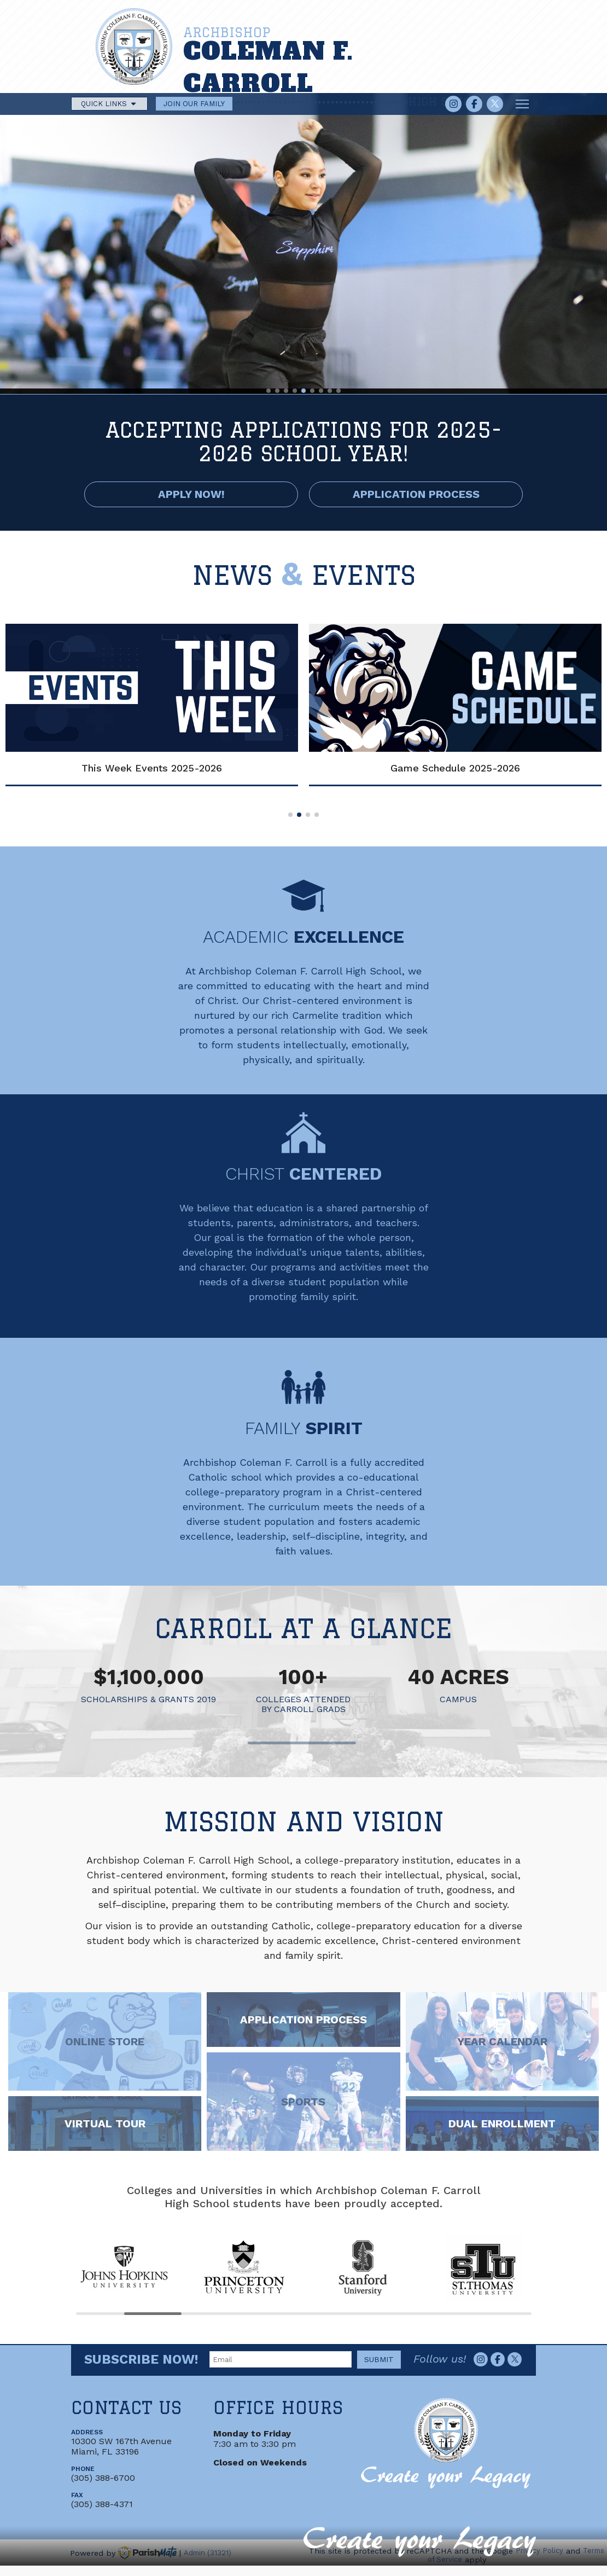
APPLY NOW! (191, 494)
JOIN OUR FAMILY (194, 104)
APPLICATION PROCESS (416, 494)
